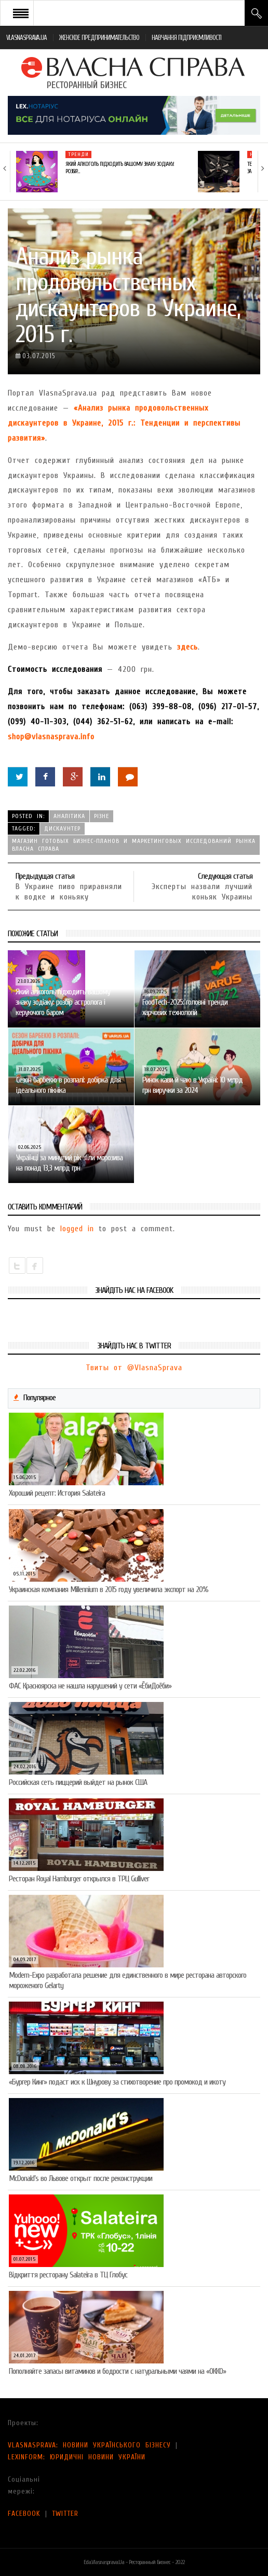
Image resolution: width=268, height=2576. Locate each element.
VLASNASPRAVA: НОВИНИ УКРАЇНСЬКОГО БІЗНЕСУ (89, 2445)
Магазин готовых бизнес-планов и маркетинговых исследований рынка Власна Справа (134, 844)
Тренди (78, 154)
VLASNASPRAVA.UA (26, 37)
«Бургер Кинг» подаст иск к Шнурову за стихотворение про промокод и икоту (117, 2082)
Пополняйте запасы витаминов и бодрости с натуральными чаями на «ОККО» (117, 2371)
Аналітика (69, 816)
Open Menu (21, 13)
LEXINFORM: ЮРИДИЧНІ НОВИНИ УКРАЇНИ (76, 2457)
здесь (187, 647)
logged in (77, 1228)
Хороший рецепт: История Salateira (57, 1493)
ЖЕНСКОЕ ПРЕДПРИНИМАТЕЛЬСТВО (99, 37)
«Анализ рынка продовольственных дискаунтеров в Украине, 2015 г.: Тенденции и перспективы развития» (124, 423)
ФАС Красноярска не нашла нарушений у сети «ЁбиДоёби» (90, 1686)
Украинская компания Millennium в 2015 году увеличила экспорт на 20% (108, 1589)
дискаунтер (62, 828)
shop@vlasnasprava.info (51, 736)
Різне (101, 816)
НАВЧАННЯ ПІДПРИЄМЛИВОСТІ (186, 37)
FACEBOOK (24, 2513)
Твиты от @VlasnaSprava (134, 1367)
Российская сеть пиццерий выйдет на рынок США (78, 1782)
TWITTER (65, 2513)
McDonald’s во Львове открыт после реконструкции (80, 2178)
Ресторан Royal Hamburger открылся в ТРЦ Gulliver (79, 1878)
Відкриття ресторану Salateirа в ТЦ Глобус (68, 2274)
